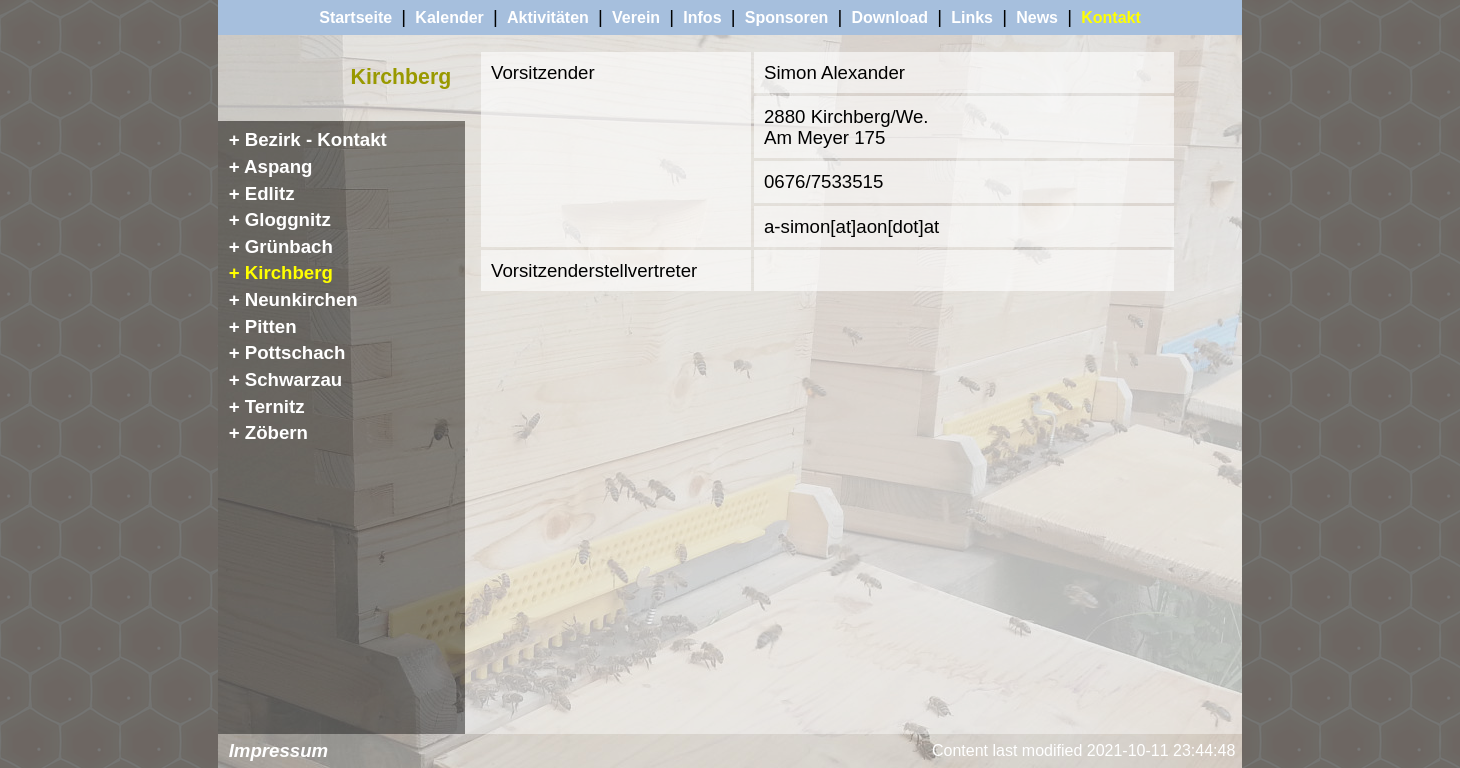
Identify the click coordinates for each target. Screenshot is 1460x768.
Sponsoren (787, 17)
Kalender (449, 17)
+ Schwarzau (286, 379)
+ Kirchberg (281, 272)
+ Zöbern (268, 432)
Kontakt (1111, 17)
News (1037, 17)
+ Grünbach (281, 246)
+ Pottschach (287, 352)
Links (972, 17)
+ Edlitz (262, 193)
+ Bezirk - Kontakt (308, 139)
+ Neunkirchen (293, 299)
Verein (636, 17)
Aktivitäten (548, 17)
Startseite (355, 17)
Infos (702, 17)
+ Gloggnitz (280, 219)
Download (890, 17)
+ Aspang (271, 166)
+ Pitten (263, 326)
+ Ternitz (267, 406)
